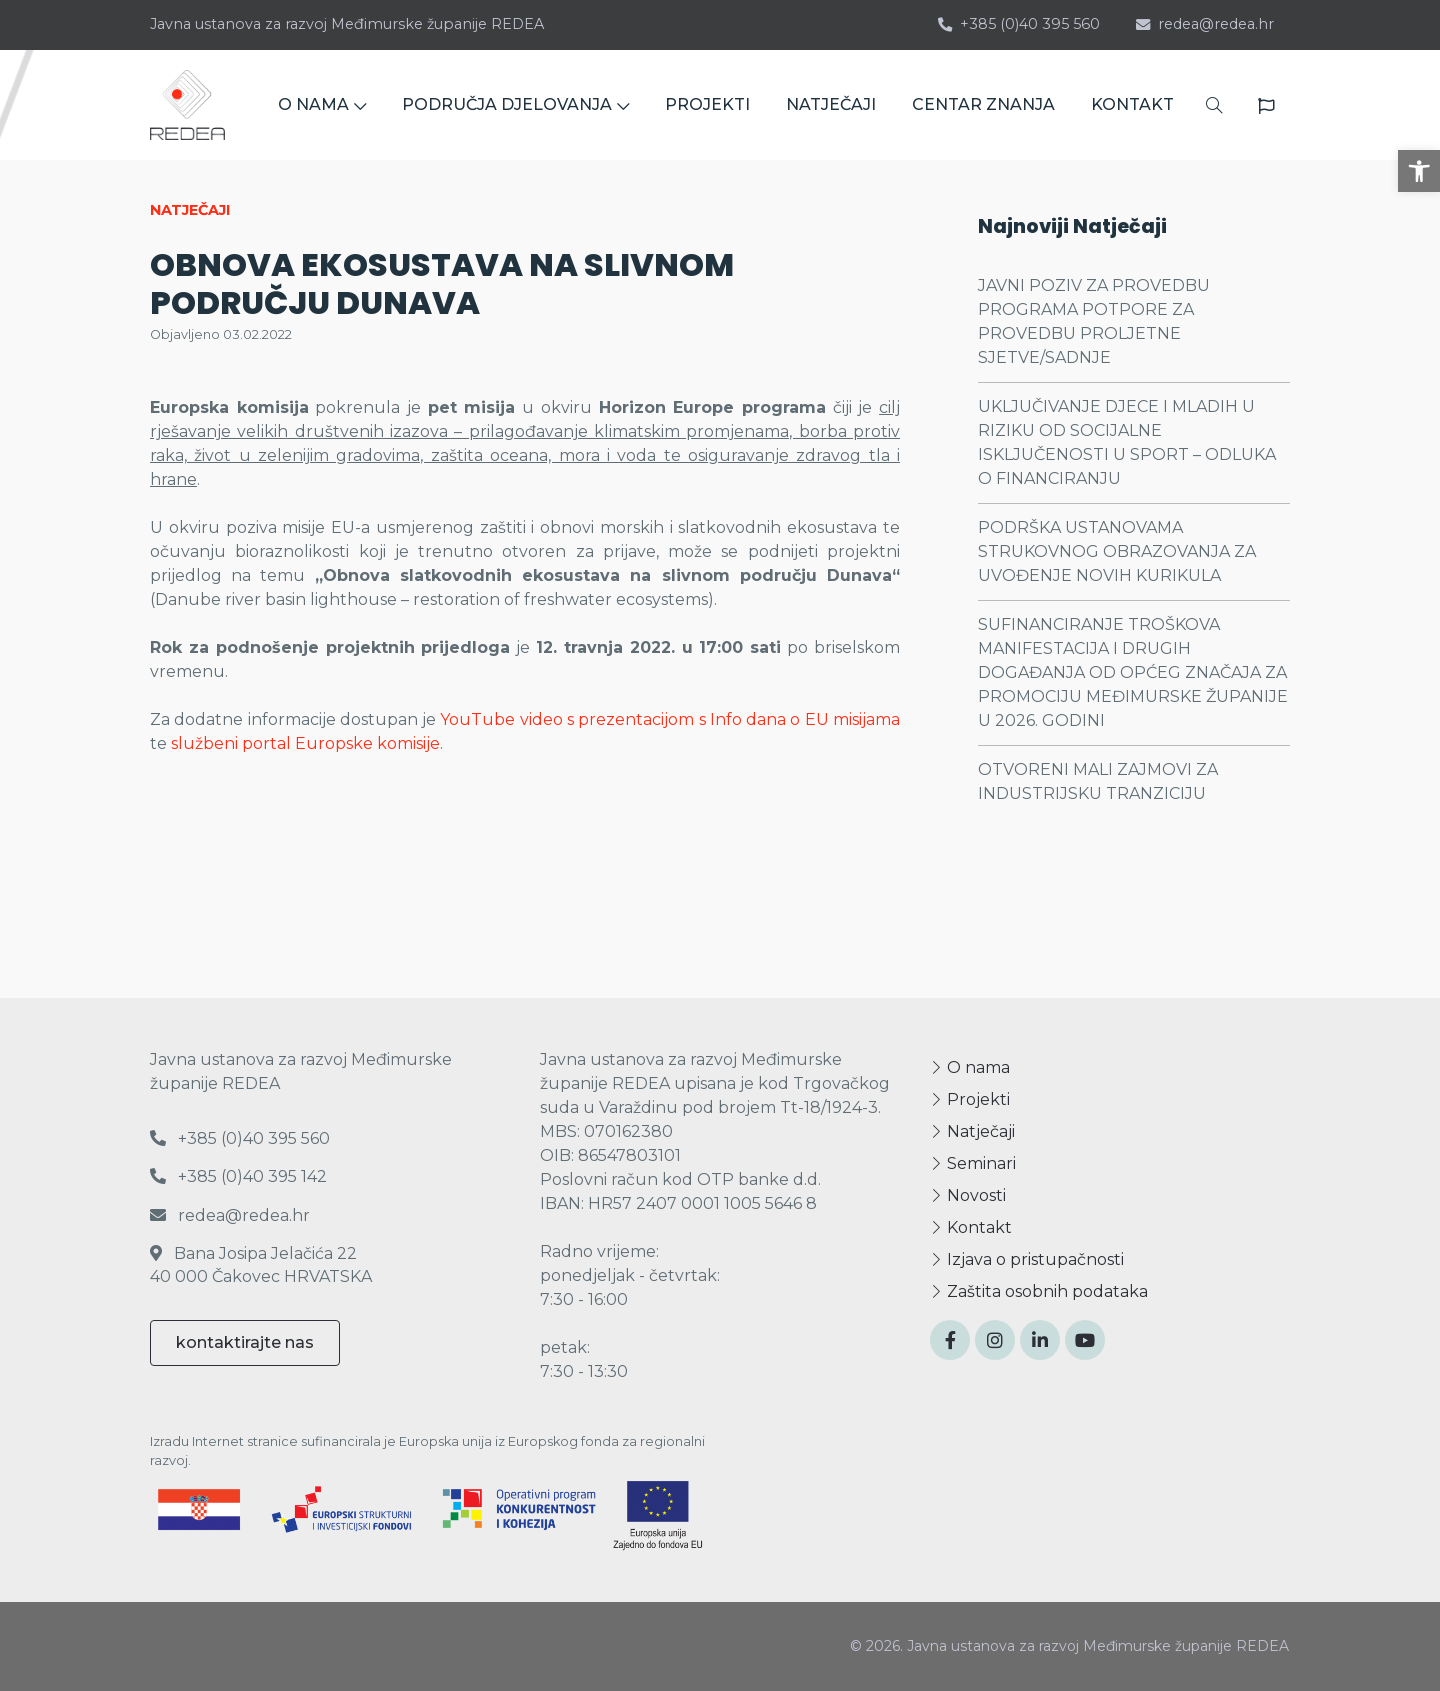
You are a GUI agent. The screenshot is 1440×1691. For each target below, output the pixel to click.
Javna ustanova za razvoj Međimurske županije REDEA (347, 24)
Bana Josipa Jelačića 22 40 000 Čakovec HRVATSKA (261, 1264)
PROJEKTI (707, 104)
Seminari (973, 1163)
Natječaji (972, 1131)
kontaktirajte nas (245, 1342)
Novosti (968, 1195)
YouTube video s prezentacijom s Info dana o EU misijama (670, 719)
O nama (970, 1067)
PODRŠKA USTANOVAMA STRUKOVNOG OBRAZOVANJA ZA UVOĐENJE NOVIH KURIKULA (1117, 551)
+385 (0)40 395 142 (238, 1176)
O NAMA (322, 104)
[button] (1419, 171)
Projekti (970, 1099)
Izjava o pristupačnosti (1027, 1259)
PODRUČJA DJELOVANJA (515, 104)
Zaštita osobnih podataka (1039, 1291)
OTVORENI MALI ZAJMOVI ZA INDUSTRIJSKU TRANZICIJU (1098, 781)
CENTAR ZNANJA (983, 104)
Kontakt (971, 1227)
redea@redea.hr (1205, 24)
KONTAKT (1132, 104)
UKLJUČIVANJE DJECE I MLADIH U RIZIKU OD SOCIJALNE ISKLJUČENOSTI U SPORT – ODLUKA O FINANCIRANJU (1127, 442)
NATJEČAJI (831, 104)
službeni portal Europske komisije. (307, 743)
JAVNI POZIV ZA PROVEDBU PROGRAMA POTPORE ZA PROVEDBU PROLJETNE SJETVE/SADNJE (1094, 321)
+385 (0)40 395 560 (1019, 24)
